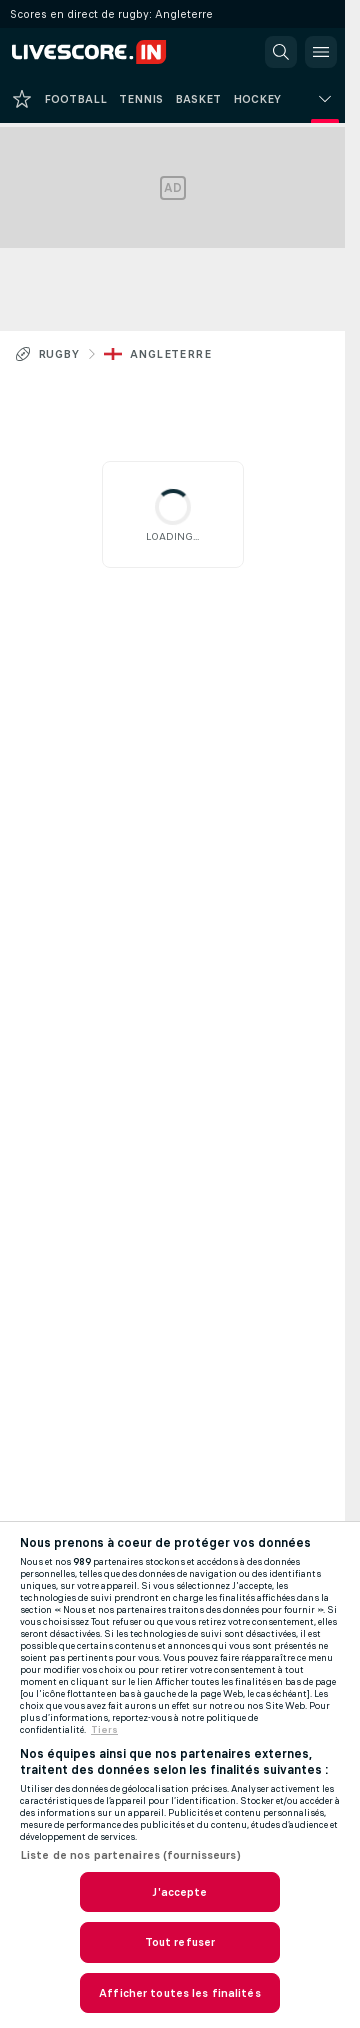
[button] (281, 52)
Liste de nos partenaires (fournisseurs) (130, 1855)
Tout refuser (180, 1942)
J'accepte (179, 1892)
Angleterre (170, 354)
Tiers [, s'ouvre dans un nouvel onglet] (104, 1730)
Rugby (58, 354)
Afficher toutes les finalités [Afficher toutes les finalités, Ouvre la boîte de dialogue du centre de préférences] (179, 1993)
